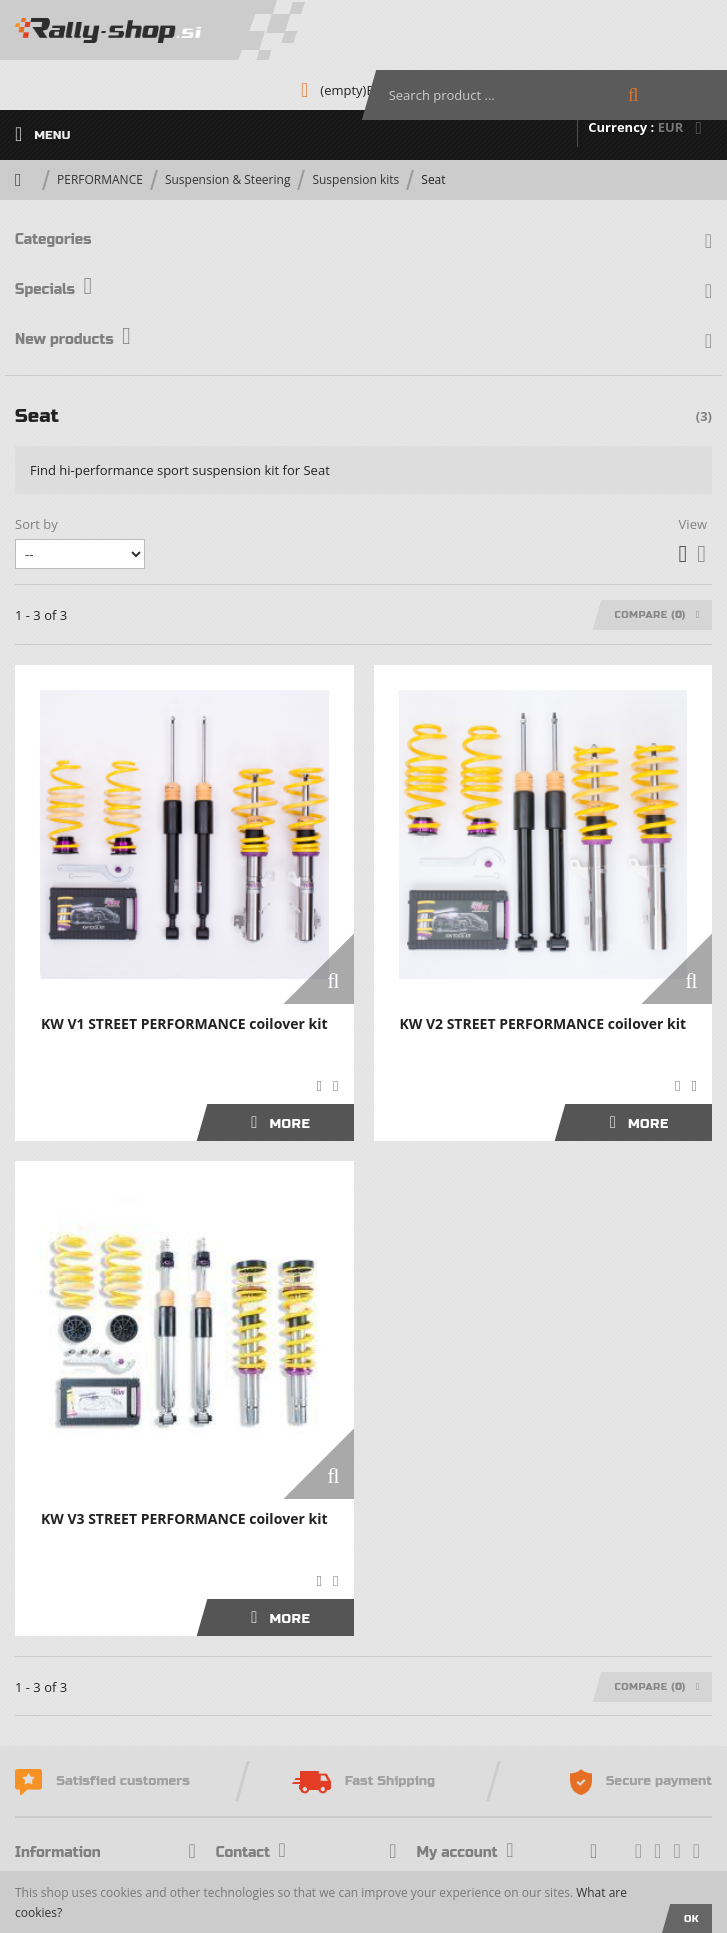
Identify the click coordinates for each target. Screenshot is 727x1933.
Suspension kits (355, 179)
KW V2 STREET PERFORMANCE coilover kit (542, 1023)
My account (465, 1852)
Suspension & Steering (228, 179)
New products (73, 339)
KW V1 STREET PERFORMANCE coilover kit (184, 1023)
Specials (53, 289)
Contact (251, 1852)
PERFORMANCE (100, 179)
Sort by (36, 524)
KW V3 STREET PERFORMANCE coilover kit (184, 1518)
